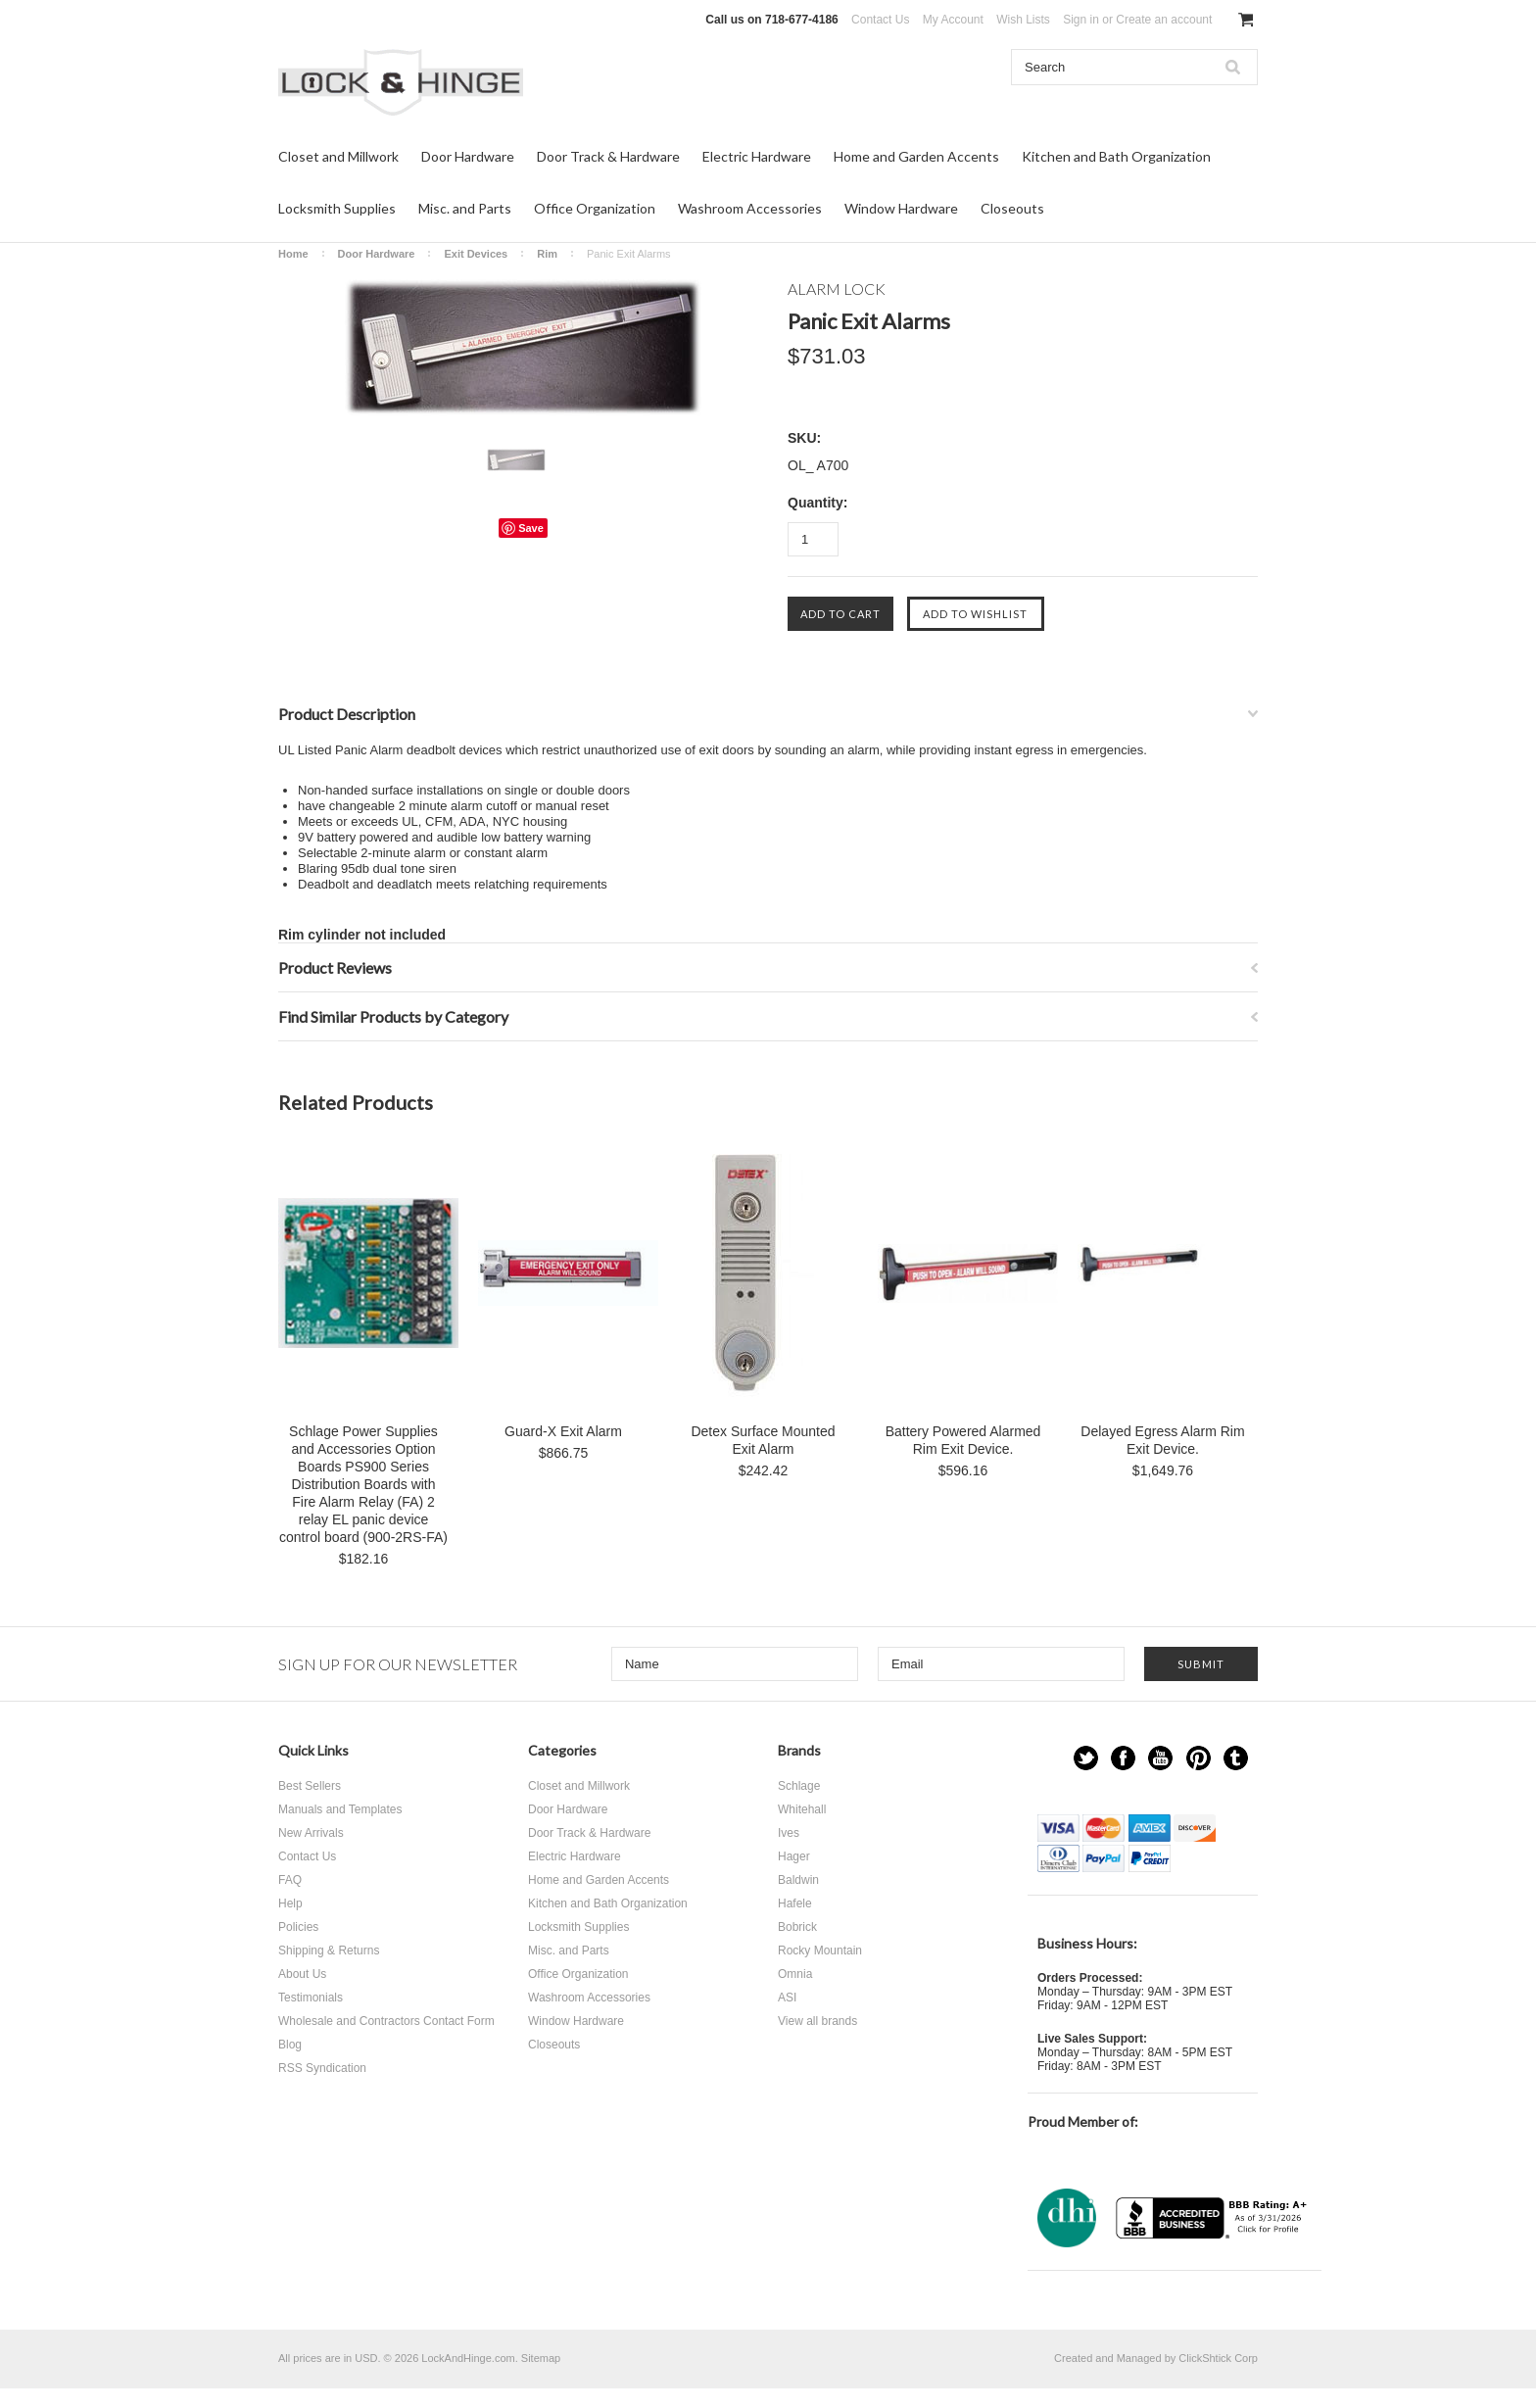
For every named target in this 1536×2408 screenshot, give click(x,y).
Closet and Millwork (338, 156)
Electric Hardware (756, 156)
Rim (547, 254)
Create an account (1164, 19)
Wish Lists (1023, 19)
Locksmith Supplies (337, 208)
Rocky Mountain (820, 1950)
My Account (953, 19)
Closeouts (1012, 208)
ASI (787, 1997)
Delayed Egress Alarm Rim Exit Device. (1162, 1440)
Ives (788, 1833)
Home (293, 254)
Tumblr (1236, 1758)
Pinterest (1198, 1758)
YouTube (1160, 1758)
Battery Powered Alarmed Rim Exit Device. (963, 1440)
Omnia (795, 1974)
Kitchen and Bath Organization (1116, 156)
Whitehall (802, 1809)
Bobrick (797, 1927)
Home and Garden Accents (916, 156)
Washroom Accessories (750, 208)
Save (531, 528)
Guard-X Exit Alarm (563, 1431)
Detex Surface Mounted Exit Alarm (763, 1440)
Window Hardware (901, 208)
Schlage (799, 1786)
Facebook (1123, 1758)
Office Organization (594, 208)
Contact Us (880, 19)
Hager (794, 1856)
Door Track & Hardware (608, 156)
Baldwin (798, 1880)
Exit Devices (475, 254)
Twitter (1086, 1758)
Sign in (1081, 19)
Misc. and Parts (464, 208)
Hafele (795, 1903)
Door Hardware (467, 156)
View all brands (817, 2021)
